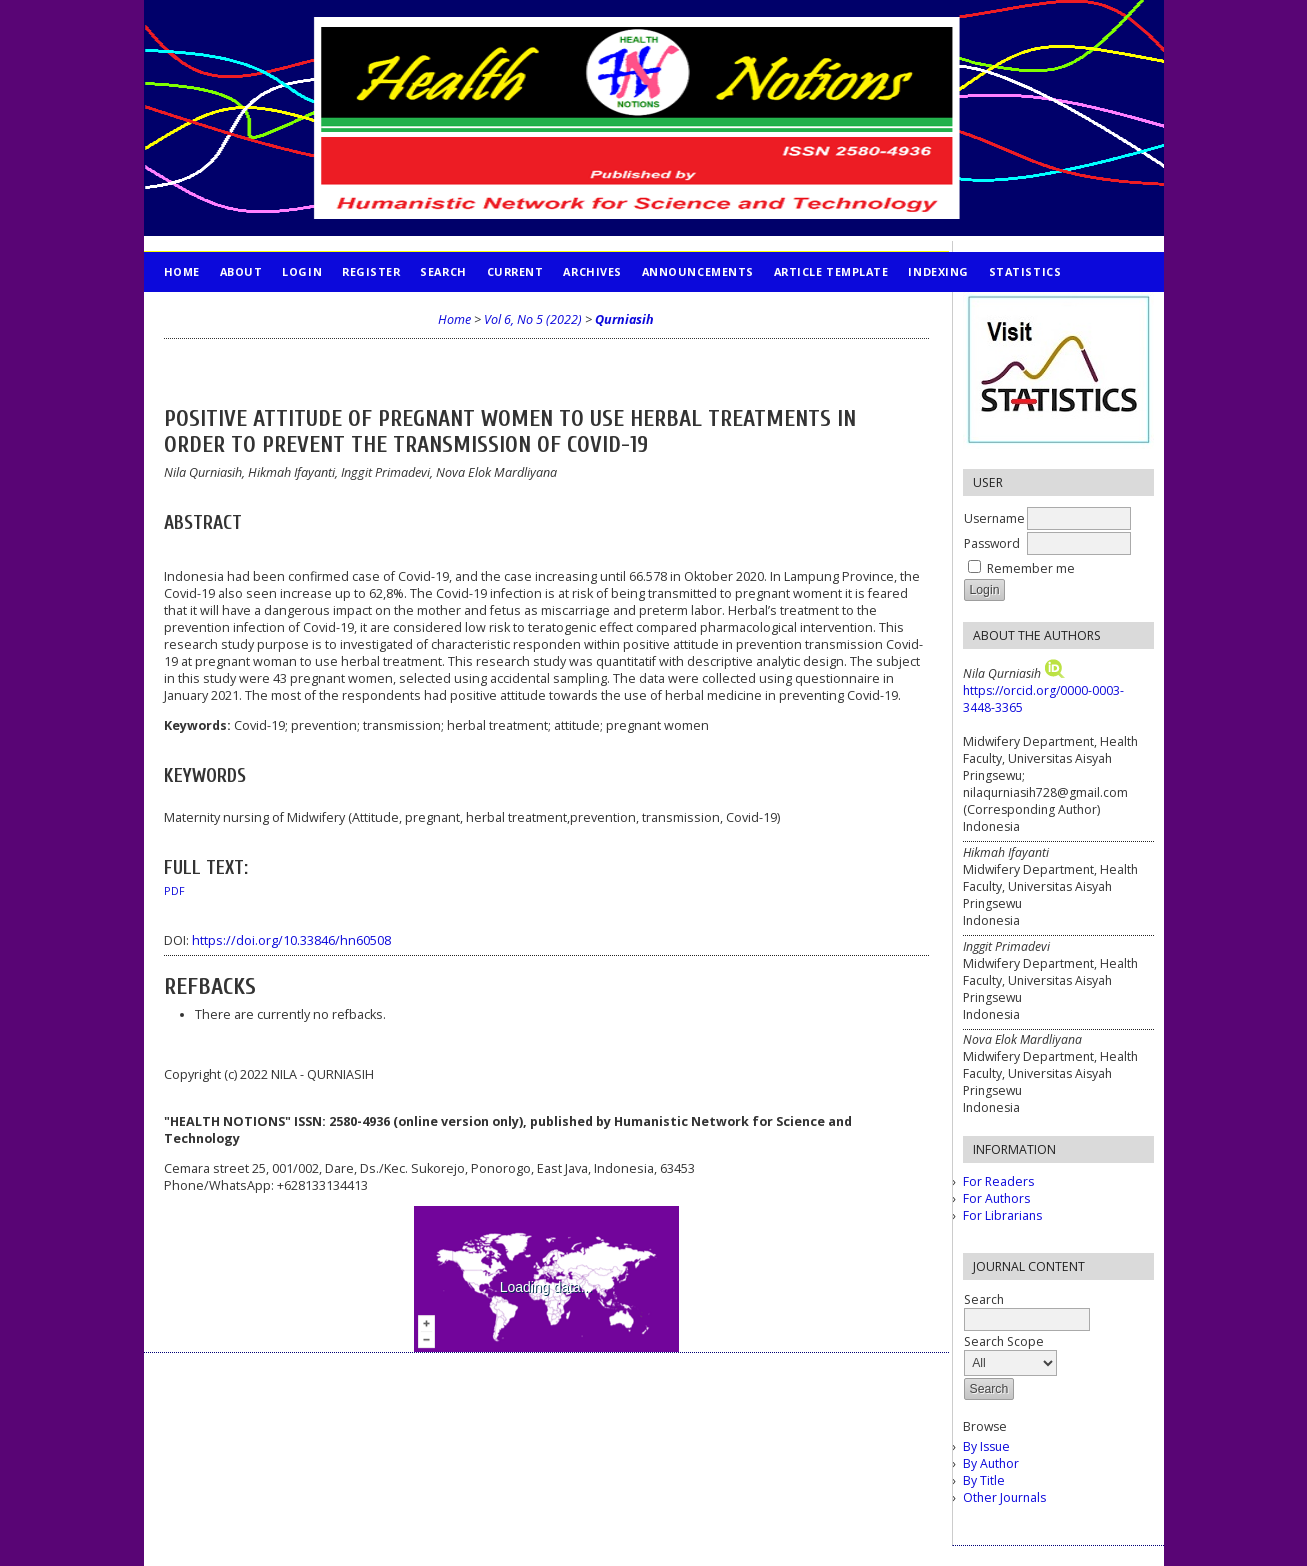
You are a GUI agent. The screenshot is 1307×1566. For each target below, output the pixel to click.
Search (443, 271)
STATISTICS (1025, 271)
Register (371, 271)
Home (182, 271)
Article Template (831, 271)
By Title (984, 1480)
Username (994, 518)
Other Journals (1004, 1497)
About (241, 271)
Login (302, 271)
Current (515, 271)
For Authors (996, 1198)
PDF (174, 891)
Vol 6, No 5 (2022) (533, 319)
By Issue (986, 1446)
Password (992, 543)
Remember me (1031, 568)
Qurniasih (624, 319)
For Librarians (1002, 1215)
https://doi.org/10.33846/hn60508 (291, 940)
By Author (991, 1463)
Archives (592, 271)
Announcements (698, 271)
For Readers (998, 1181)
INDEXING (938, 271)
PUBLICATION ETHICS (229, 311)
